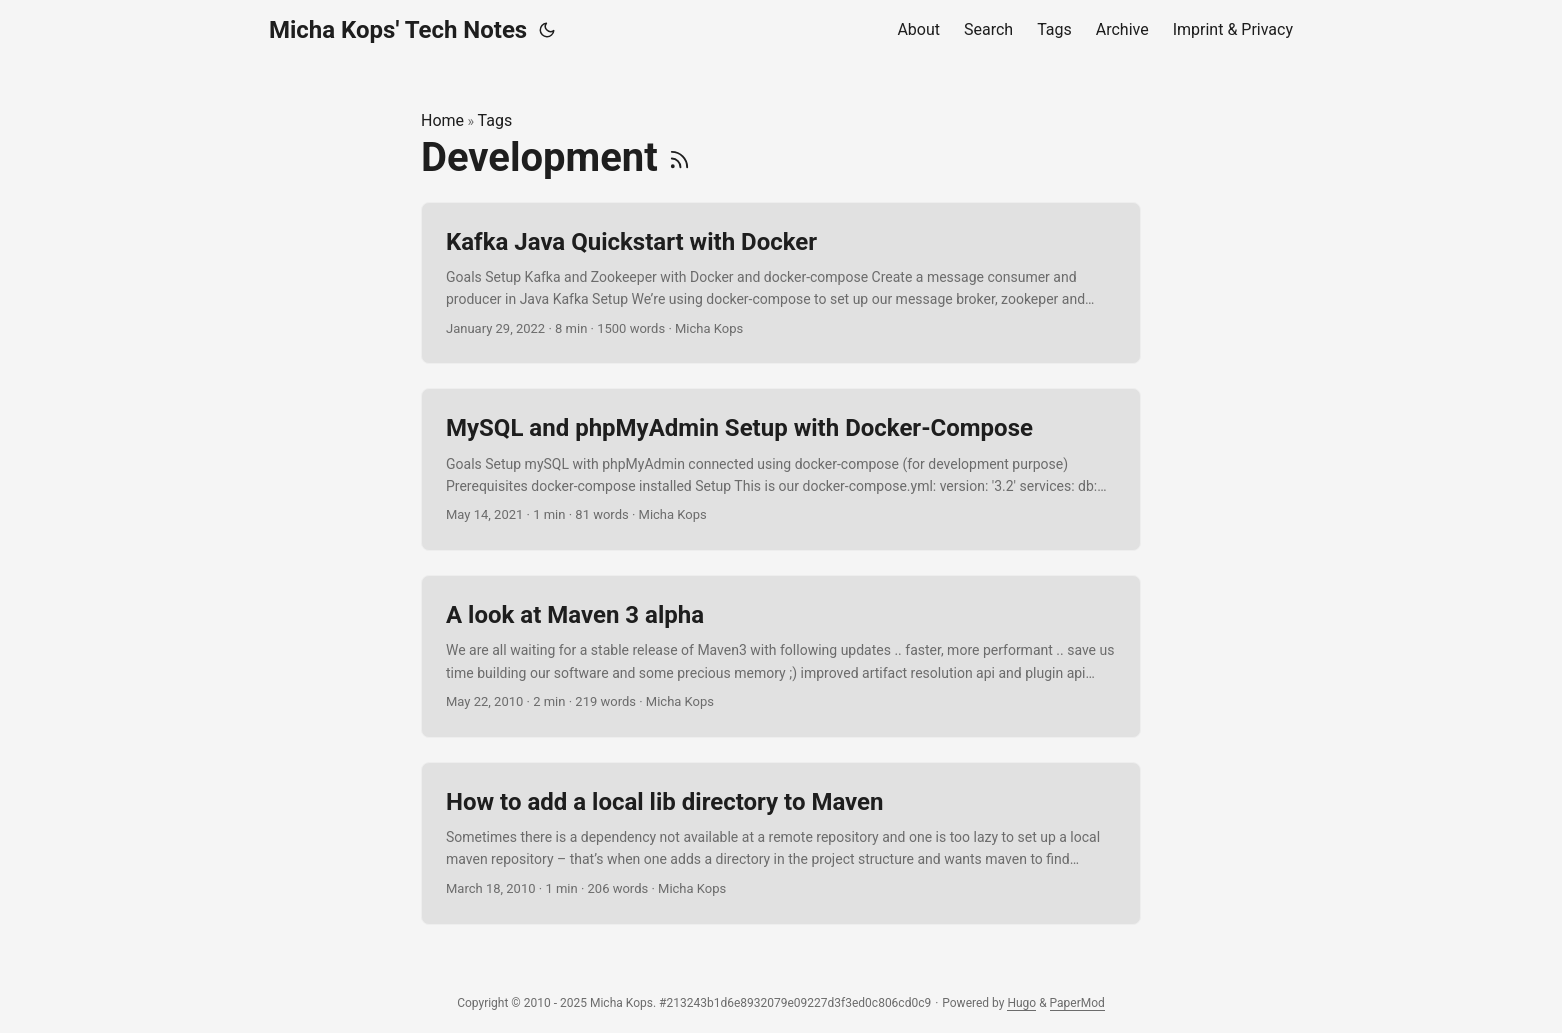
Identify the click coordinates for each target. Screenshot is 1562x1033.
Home (442, 120)
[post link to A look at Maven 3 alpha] (781, 656)
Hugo (1021, 1003)
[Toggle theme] (547, 30)
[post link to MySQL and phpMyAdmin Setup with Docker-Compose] (781, 469)
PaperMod (1077, 1003)
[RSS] (679, 157)
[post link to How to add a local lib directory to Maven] (781, 843)
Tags (495, 120)
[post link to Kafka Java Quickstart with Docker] (781, 283)
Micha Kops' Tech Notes (398, 30)
